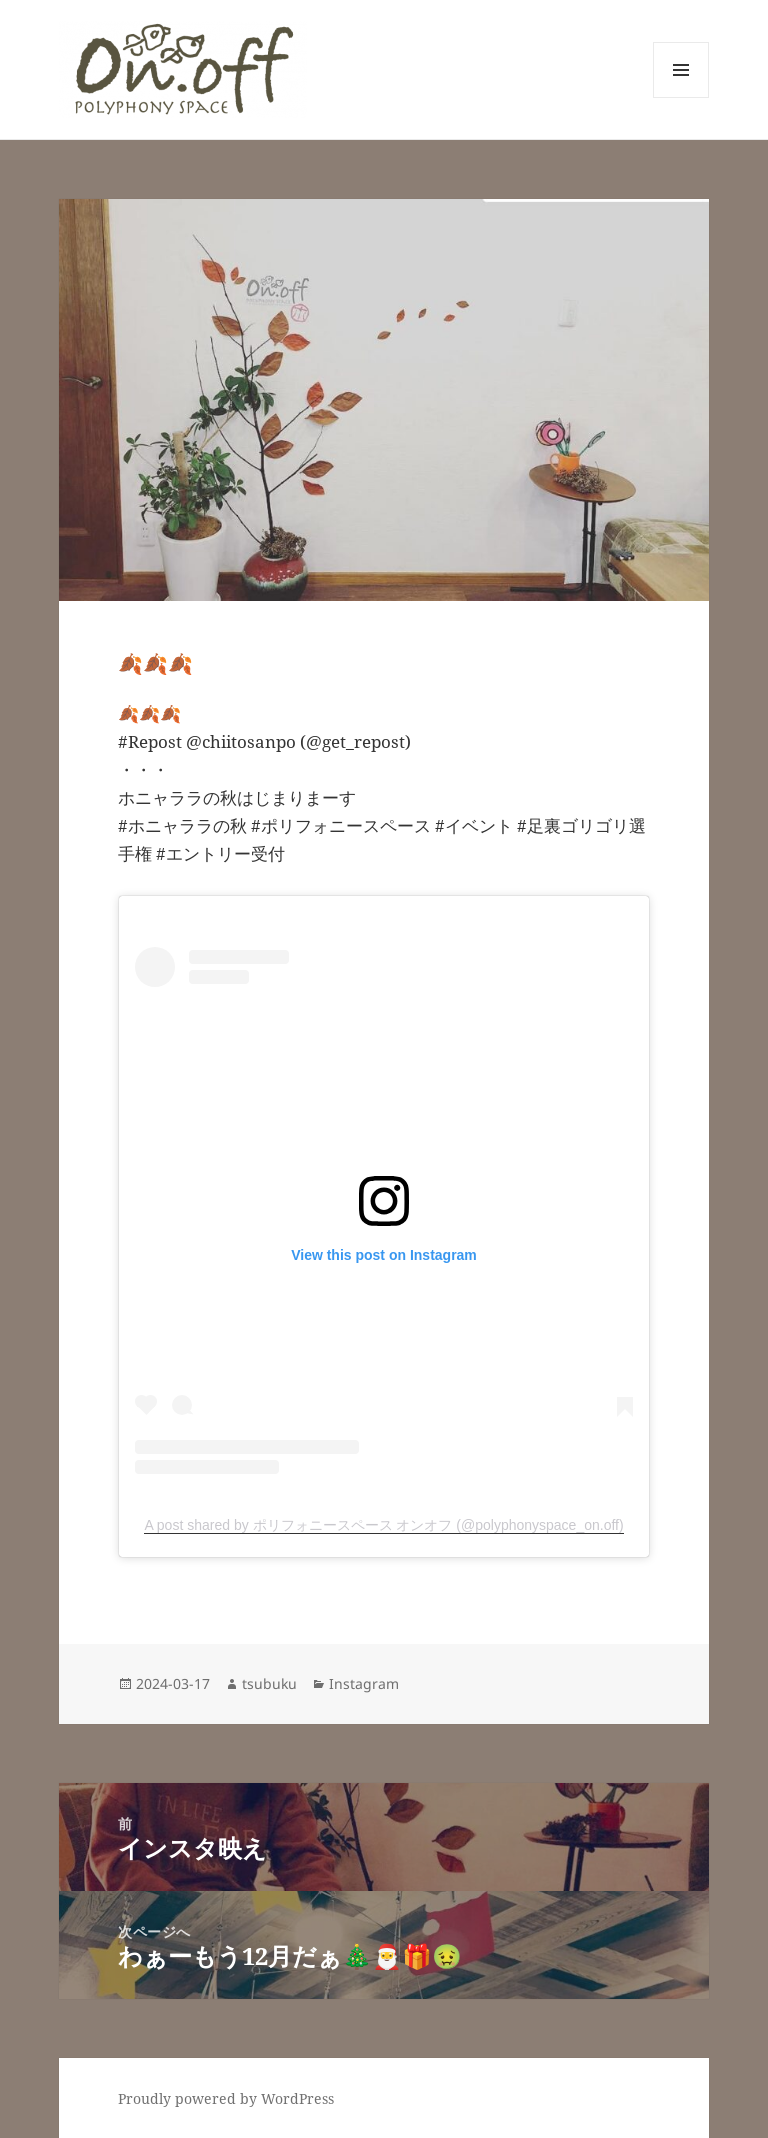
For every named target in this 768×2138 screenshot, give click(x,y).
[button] (183, 69)
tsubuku (269, 1683)
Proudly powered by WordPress (226, 2098)
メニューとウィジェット (681, 97)
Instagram (364, 1683)
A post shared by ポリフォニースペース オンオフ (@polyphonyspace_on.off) (383, 1525)
